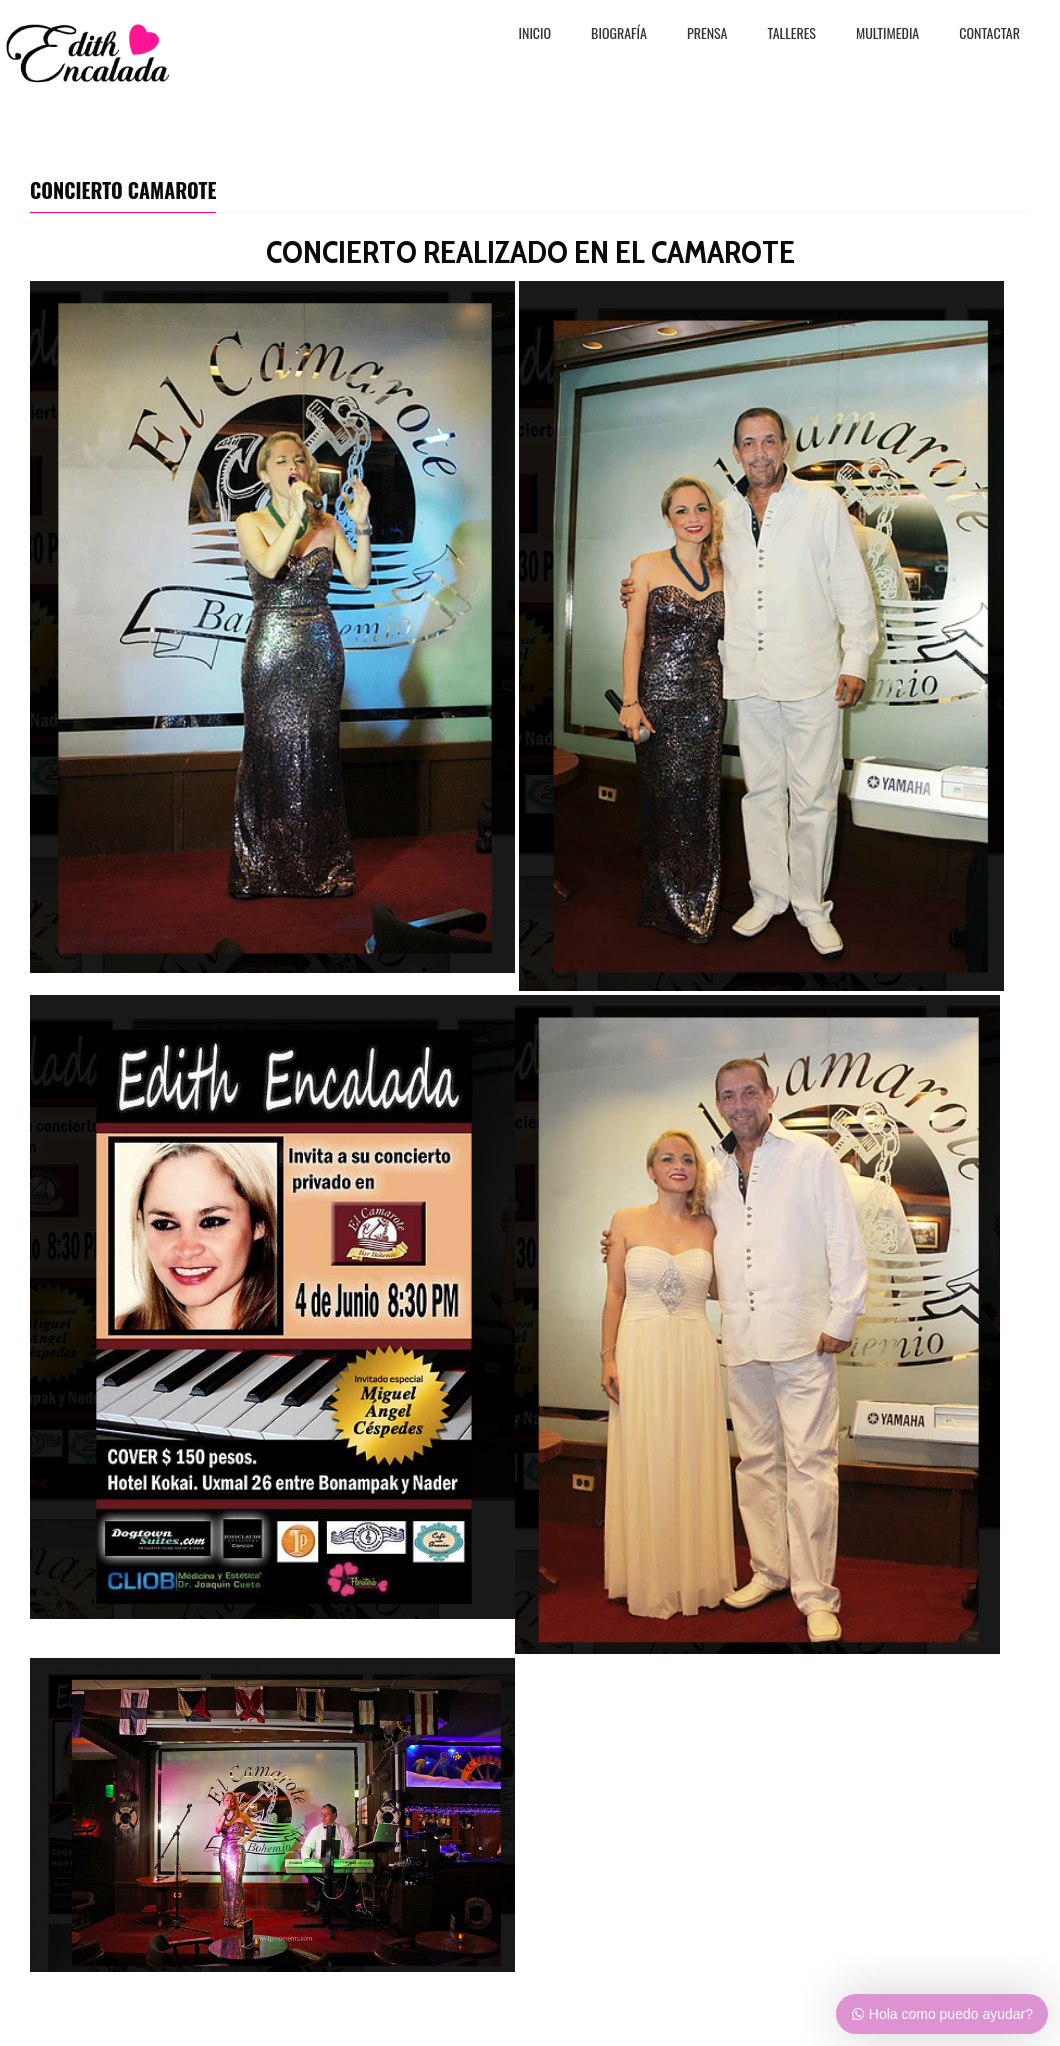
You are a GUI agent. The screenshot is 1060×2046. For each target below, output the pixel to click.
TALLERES (792, 34)
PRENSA (707, 34)
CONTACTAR (989, 34)
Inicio (535, 34)
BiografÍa (619, 34)
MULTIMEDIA (887, 34)
